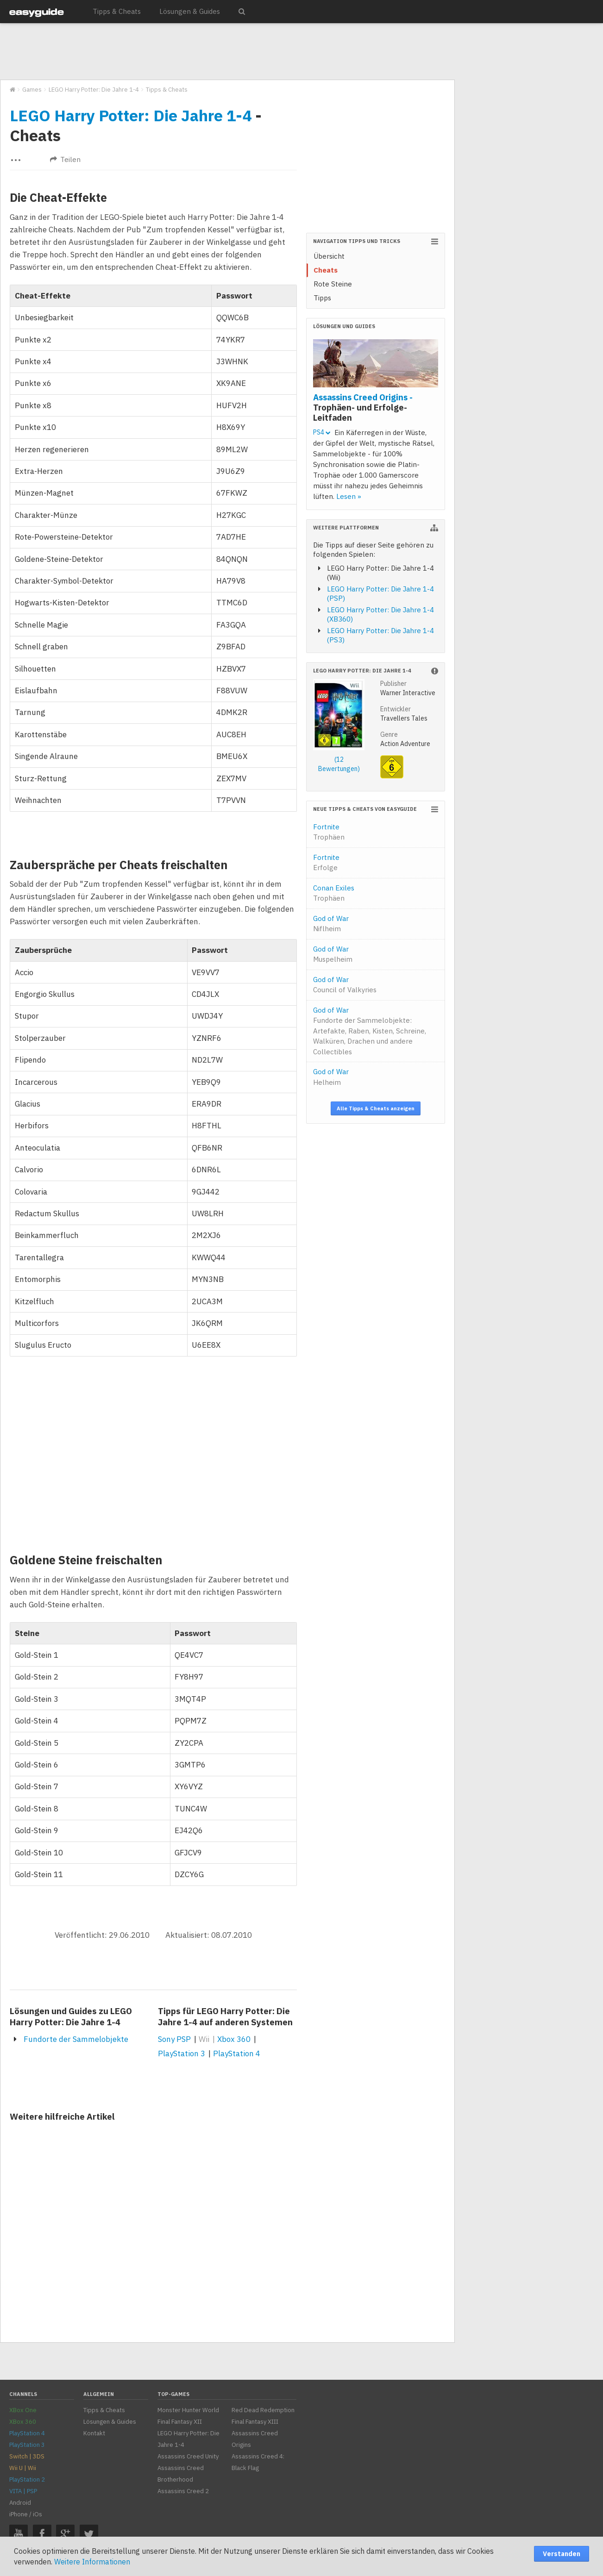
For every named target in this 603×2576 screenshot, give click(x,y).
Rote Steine (333, 284)
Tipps (322, 297)
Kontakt (94, 2433)
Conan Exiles (333, 893)
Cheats (326, 270)
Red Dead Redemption (263, 2410)
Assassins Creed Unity (188, 2456)
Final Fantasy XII (179, 2422)
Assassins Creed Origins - (363, 407)
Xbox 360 (234, 2039)
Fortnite (329, 832)
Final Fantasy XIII (255, 2422)
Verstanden (561, 2554)
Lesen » (348, 496)
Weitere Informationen (92, 2561)
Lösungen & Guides (189, 11)
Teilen (65, 159)
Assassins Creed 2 (183, 2491)
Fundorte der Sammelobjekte (76, 2039)
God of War (331, 923)
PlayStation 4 (236, 2053)
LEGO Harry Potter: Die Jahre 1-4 (130, 115)
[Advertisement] (227, 52)
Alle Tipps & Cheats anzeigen (376, 1108)
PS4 (321, 432)
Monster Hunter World (188, 2410)
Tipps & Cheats (117, 11)
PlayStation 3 (181, 2053)
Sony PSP (174, 2039)
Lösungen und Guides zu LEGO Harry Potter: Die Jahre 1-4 (71, 2016)
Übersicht (329, 256)
